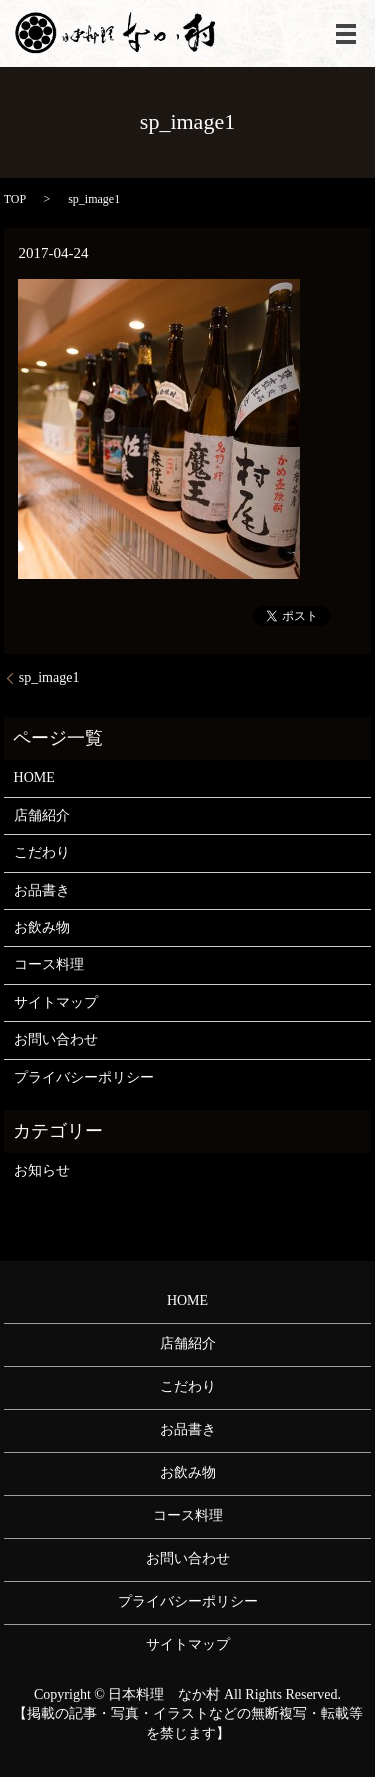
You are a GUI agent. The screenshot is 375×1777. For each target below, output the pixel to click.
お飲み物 (42, 927)
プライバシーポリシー (84, 1077)
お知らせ (42, 1170)
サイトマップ (56, 1002)
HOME (34, 777)
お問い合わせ (56, 1039)
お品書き (42, 890)
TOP (15, 199)
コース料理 (49, 964)
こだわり (42, 852)
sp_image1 (49, 677)
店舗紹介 (42, 815)
